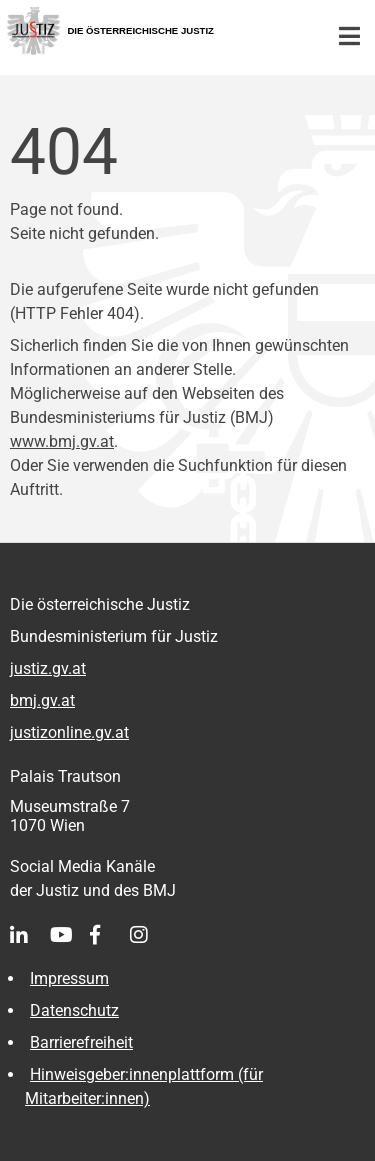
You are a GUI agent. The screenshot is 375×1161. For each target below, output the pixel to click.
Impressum (69, 978)
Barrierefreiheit (81, 1042)
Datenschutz (74, 1010)
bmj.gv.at (42, 700)
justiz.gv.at (48, 668)
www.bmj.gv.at (62, 441)
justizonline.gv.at (69, 732)
